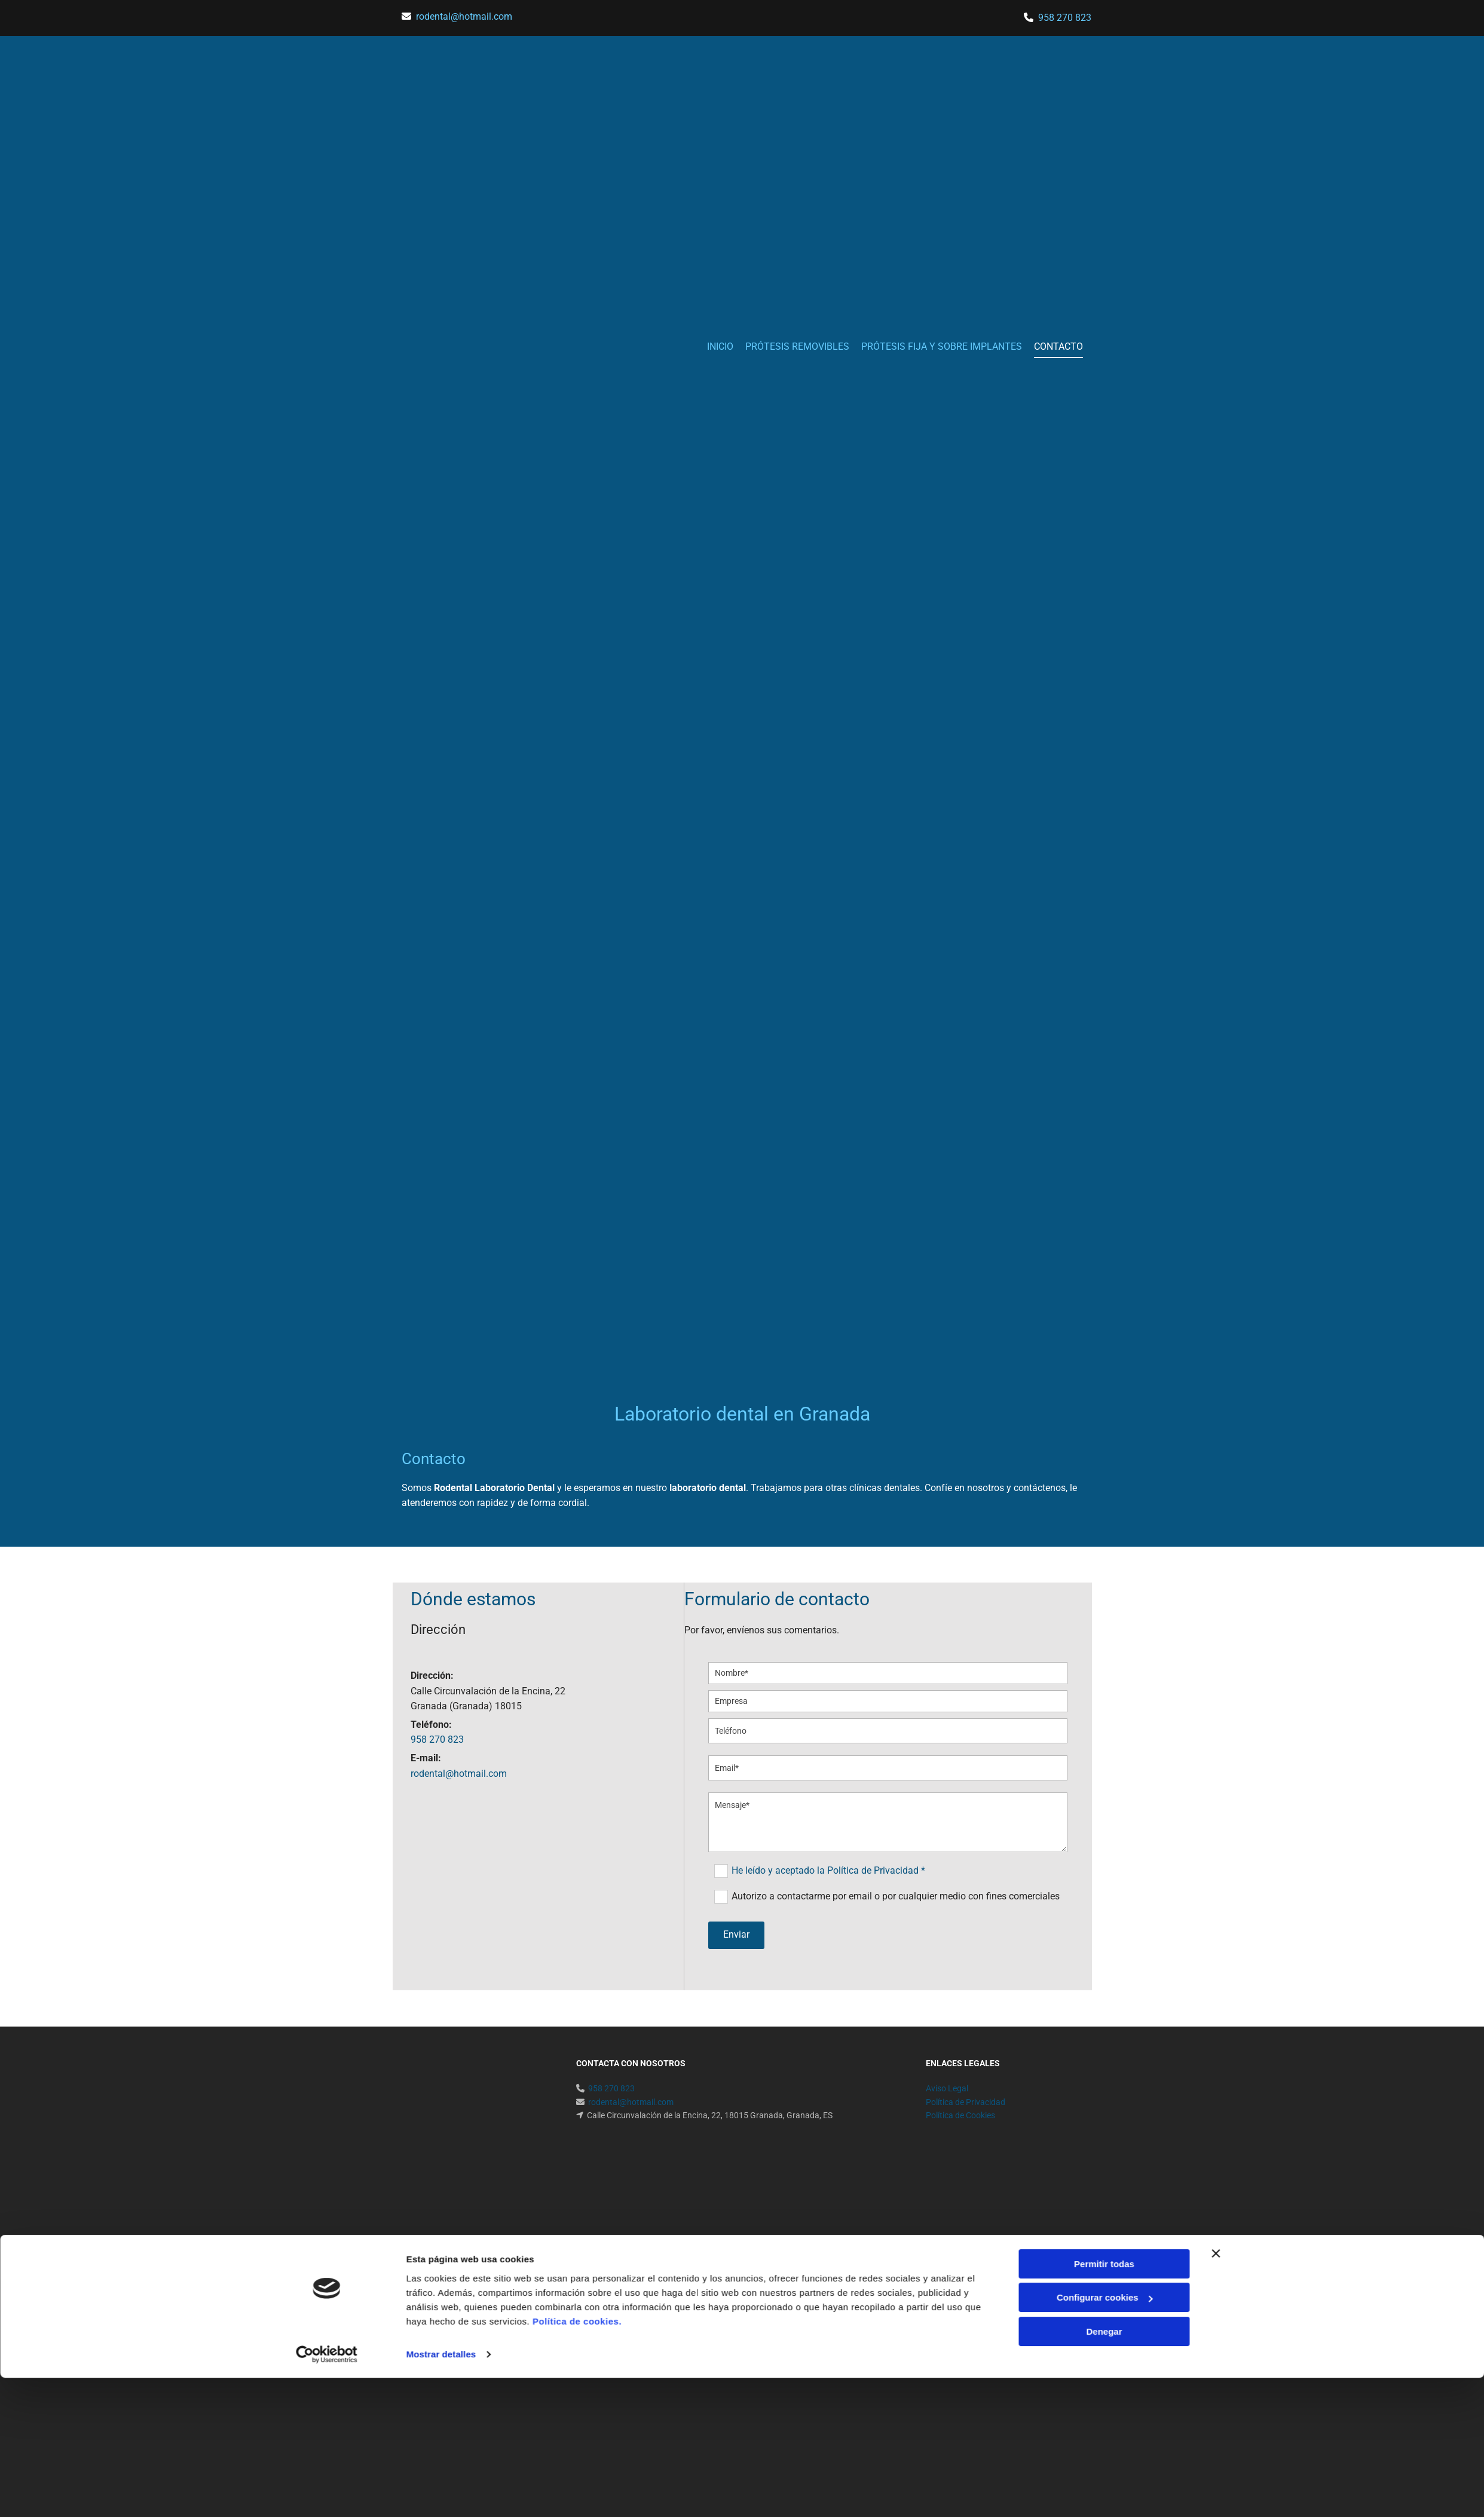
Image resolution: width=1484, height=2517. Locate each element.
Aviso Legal (947, 2088)
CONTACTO (1058, 346)
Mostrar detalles (441, 1916)
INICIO (720, 346)
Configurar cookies (1105, 1859)
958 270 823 (1064, 17)
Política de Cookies (960, 2115)
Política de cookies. (577, 1883)
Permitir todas (1104, 1825)
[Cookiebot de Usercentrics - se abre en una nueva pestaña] (326, 1916)
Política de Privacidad (965, 2102)
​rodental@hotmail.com (464, 16)
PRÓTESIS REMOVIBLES (797, 346)
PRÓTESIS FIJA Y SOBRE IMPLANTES (941, 346)
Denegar (1104, 1892)
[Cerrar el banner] (1216, 1814)
